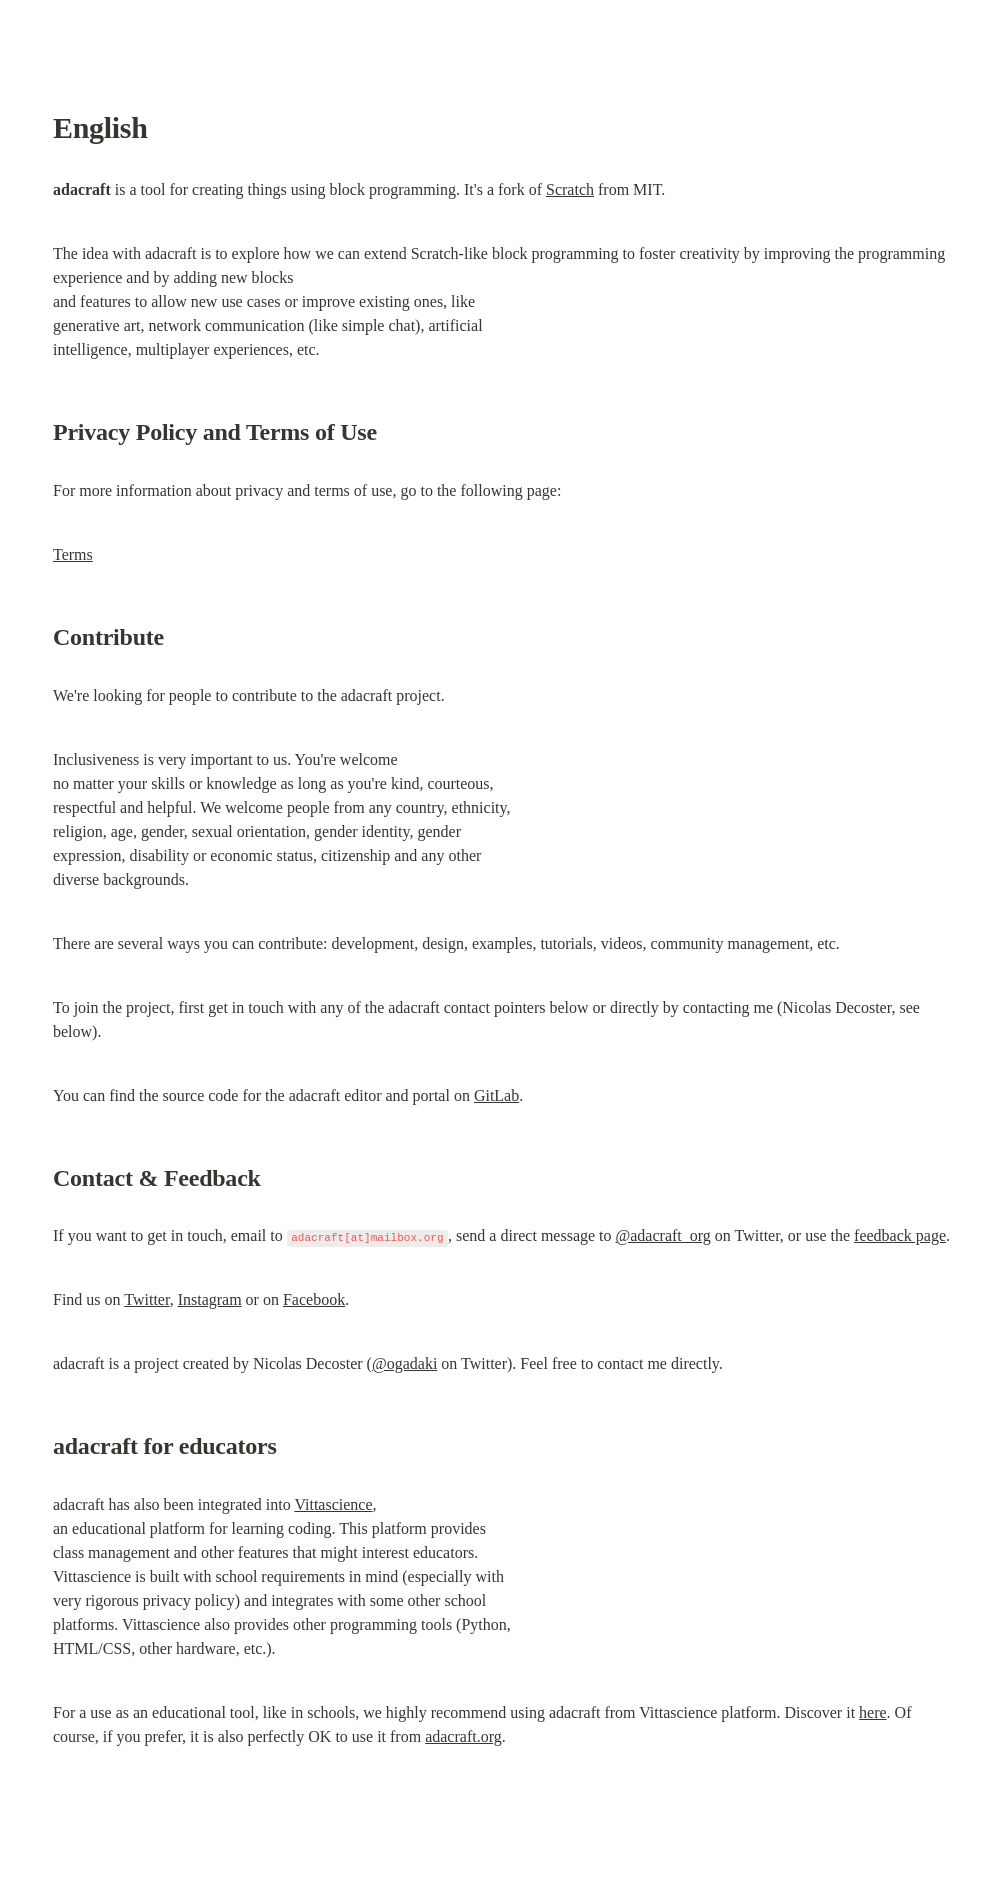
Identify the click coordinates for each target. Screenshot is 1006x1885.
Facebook (314, 1299)
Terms (73, 554)
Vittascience (333, 1504)
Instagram (210, 1299)
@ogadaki (404, 1363)
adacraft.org (463, 1736)
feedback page (900, 1235)
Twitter (146, 1299)
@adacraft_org (663, 1235)
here (873, 1712)
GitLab (496, 1095)
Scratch (570, 189)
